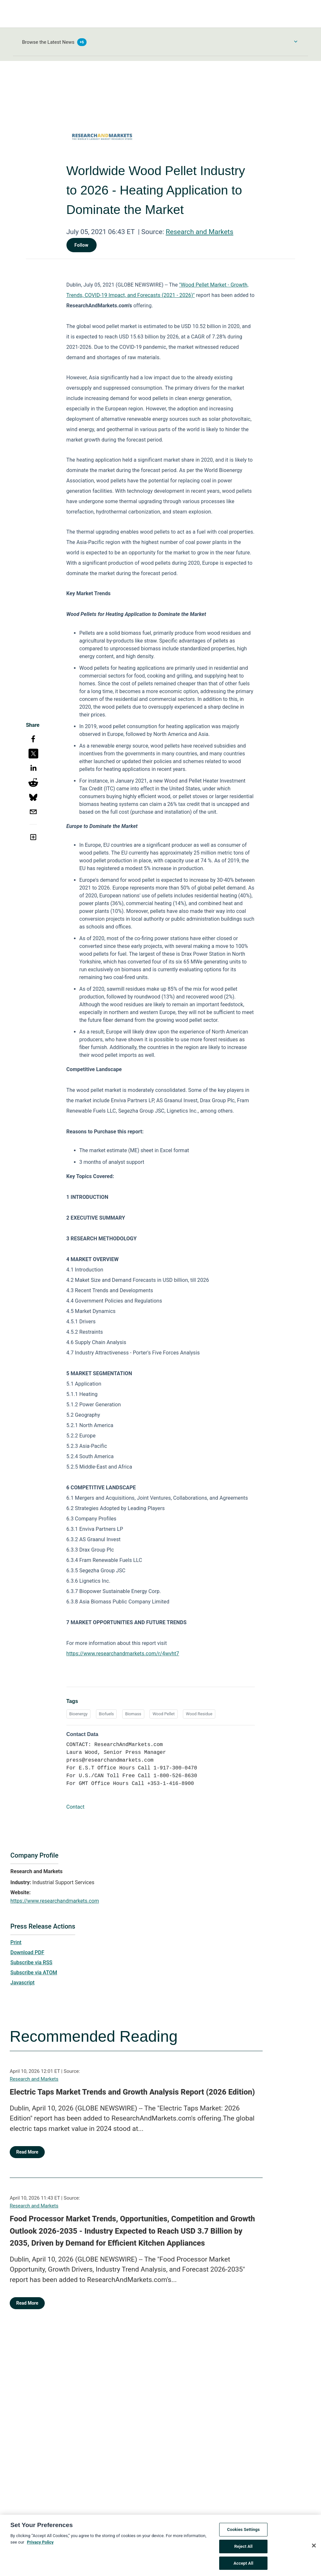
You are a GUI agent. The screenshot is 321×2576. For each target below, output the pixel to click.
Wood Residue (199, 1713)
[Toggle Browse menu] (295, 41)
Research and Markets (199, 232)
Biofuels (106, 1713)
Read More (27, 2152)
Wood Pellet (163, 1713)
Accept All (243, 2566)
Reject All (243, 2549)
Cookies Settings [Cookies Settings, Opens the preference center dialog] (243, 2532)
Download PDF (27, 1952)
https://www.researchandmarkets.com (54, 1901)
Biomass (133, 1713)
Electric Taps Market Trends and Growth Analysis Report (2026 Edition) (132, 2092)
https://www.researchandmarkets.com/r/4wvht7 (122, 1653)
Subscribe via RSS (31, 1962)
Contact (75, 1807)
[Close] (314, 2548)
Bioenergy (78, 1713)
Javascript (22, 1982)
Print (15, 1942)
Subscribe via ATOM (33, 1972)
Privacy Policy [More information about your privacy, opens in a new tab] (40, 2545)
